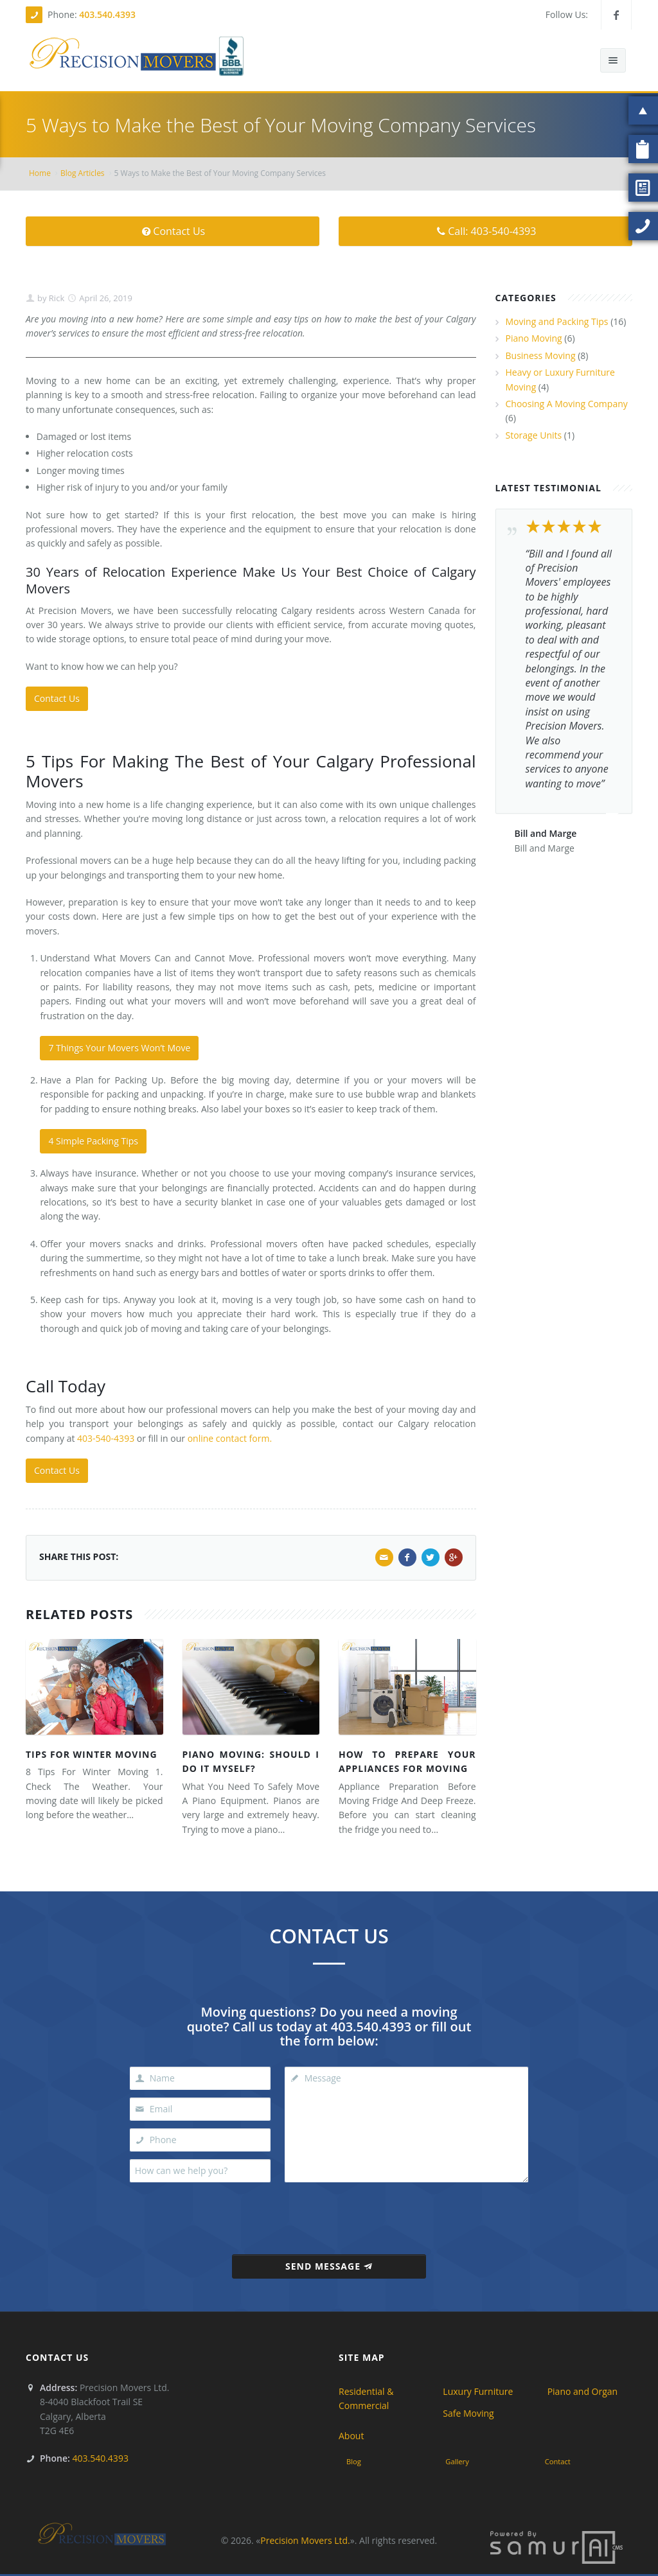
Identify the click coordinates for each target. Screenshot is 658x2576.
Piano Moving (534, 338)
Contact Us (172, 231)
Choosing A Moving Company (567, 404)
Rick (55, 298)
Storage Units (534, 435)
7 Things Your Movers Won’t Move (119, 1048)
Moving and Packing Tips (557, 321)
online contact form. (230, 1438)
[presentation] (329, 2214)
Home (40, 173)
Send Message (329, 2266)
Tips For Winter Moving (91, 1754)
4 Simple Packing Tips (93, 1141)
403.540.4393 (107, 14)
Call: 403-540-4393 (486, 231)
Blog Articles (82, 173)
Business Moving (541, 355)
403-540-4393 (105, 1438)
